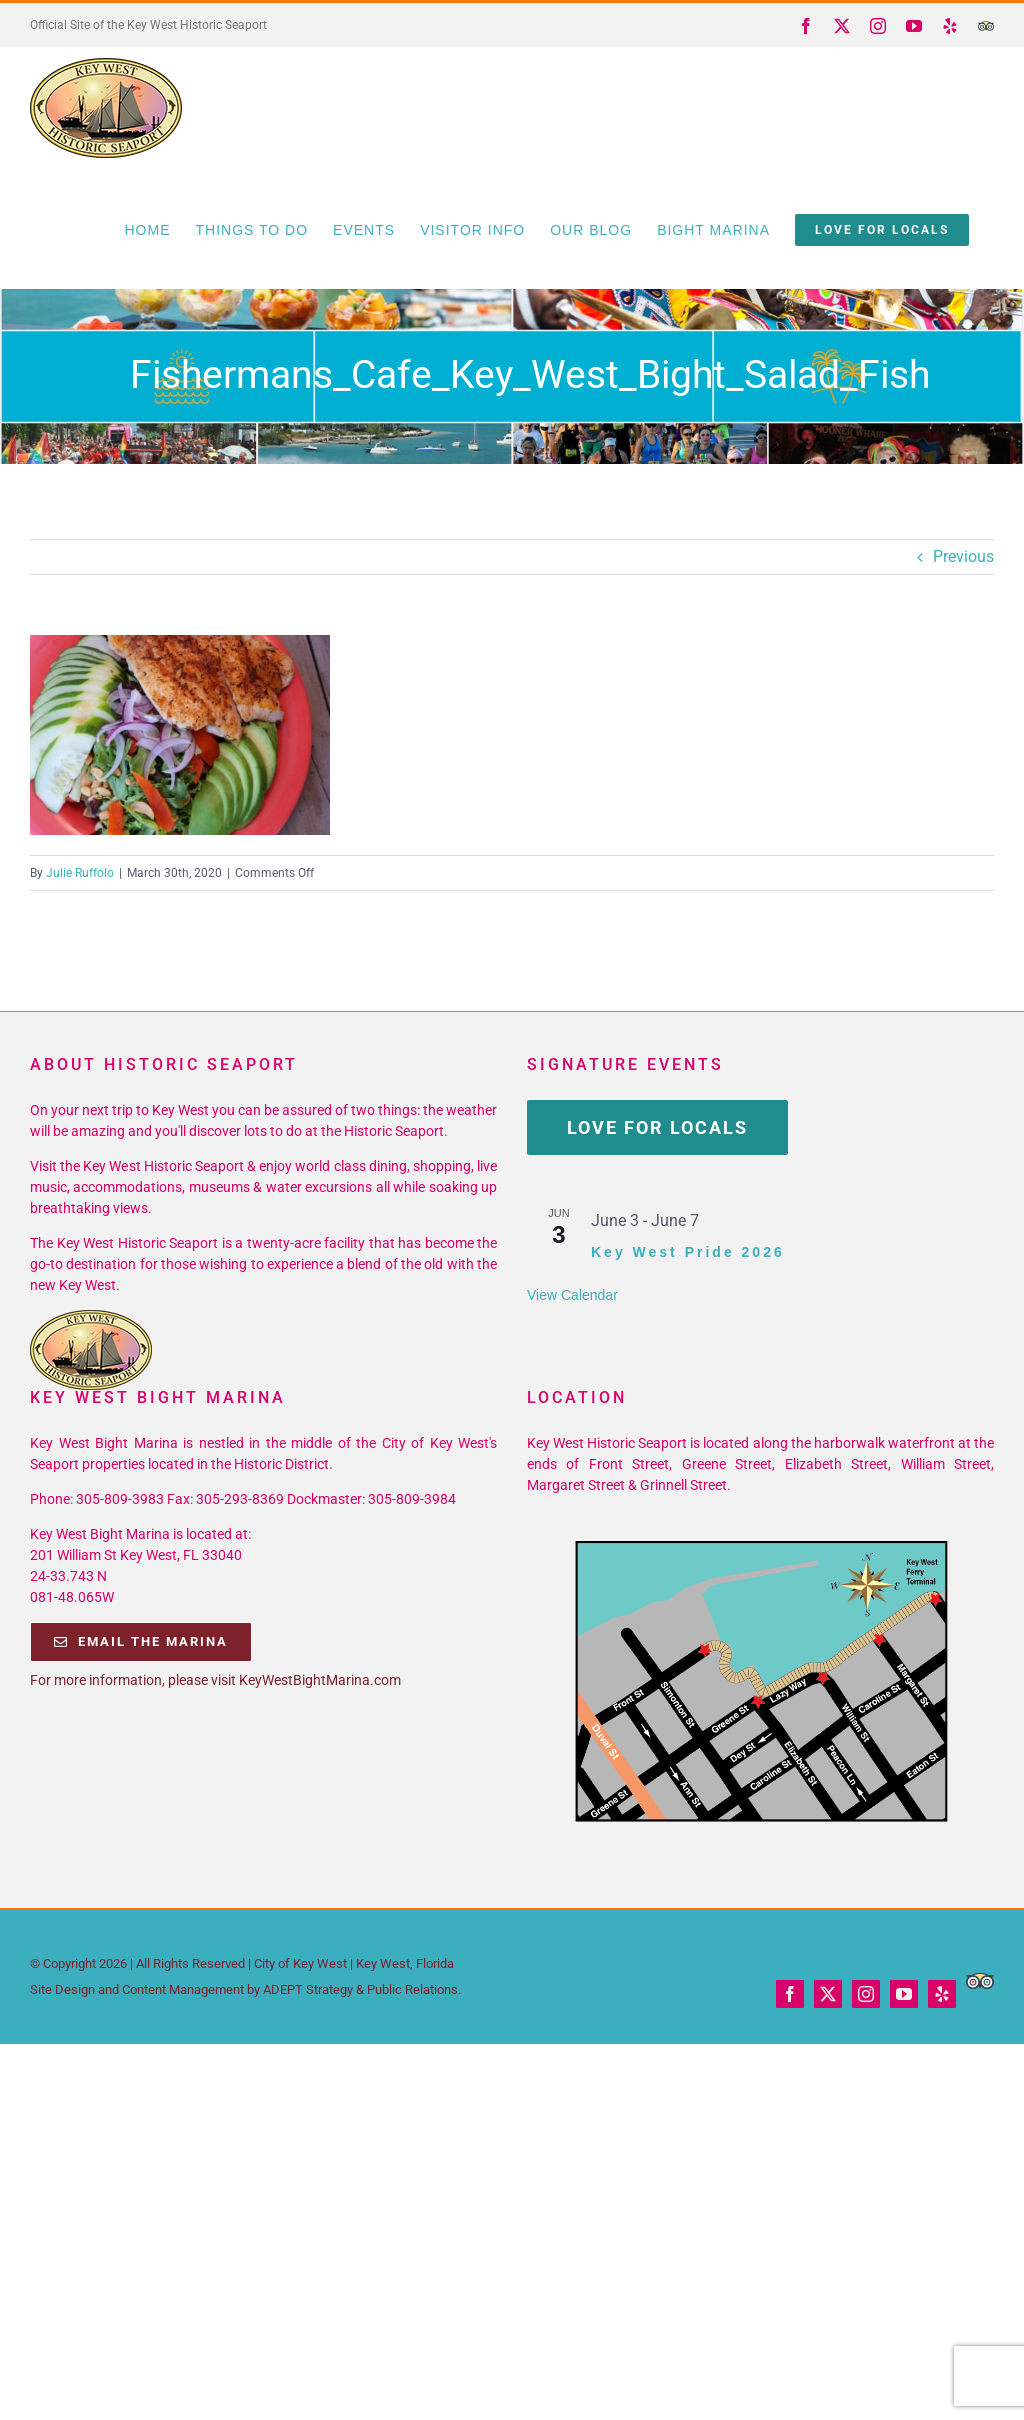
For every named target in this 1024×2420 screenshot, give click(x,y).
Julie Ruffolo (80, 873)
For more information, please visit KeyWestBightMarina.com (215, 1680)
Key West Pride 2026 (688, 1252)
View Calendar (572, 1295)
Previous (963, 556)
